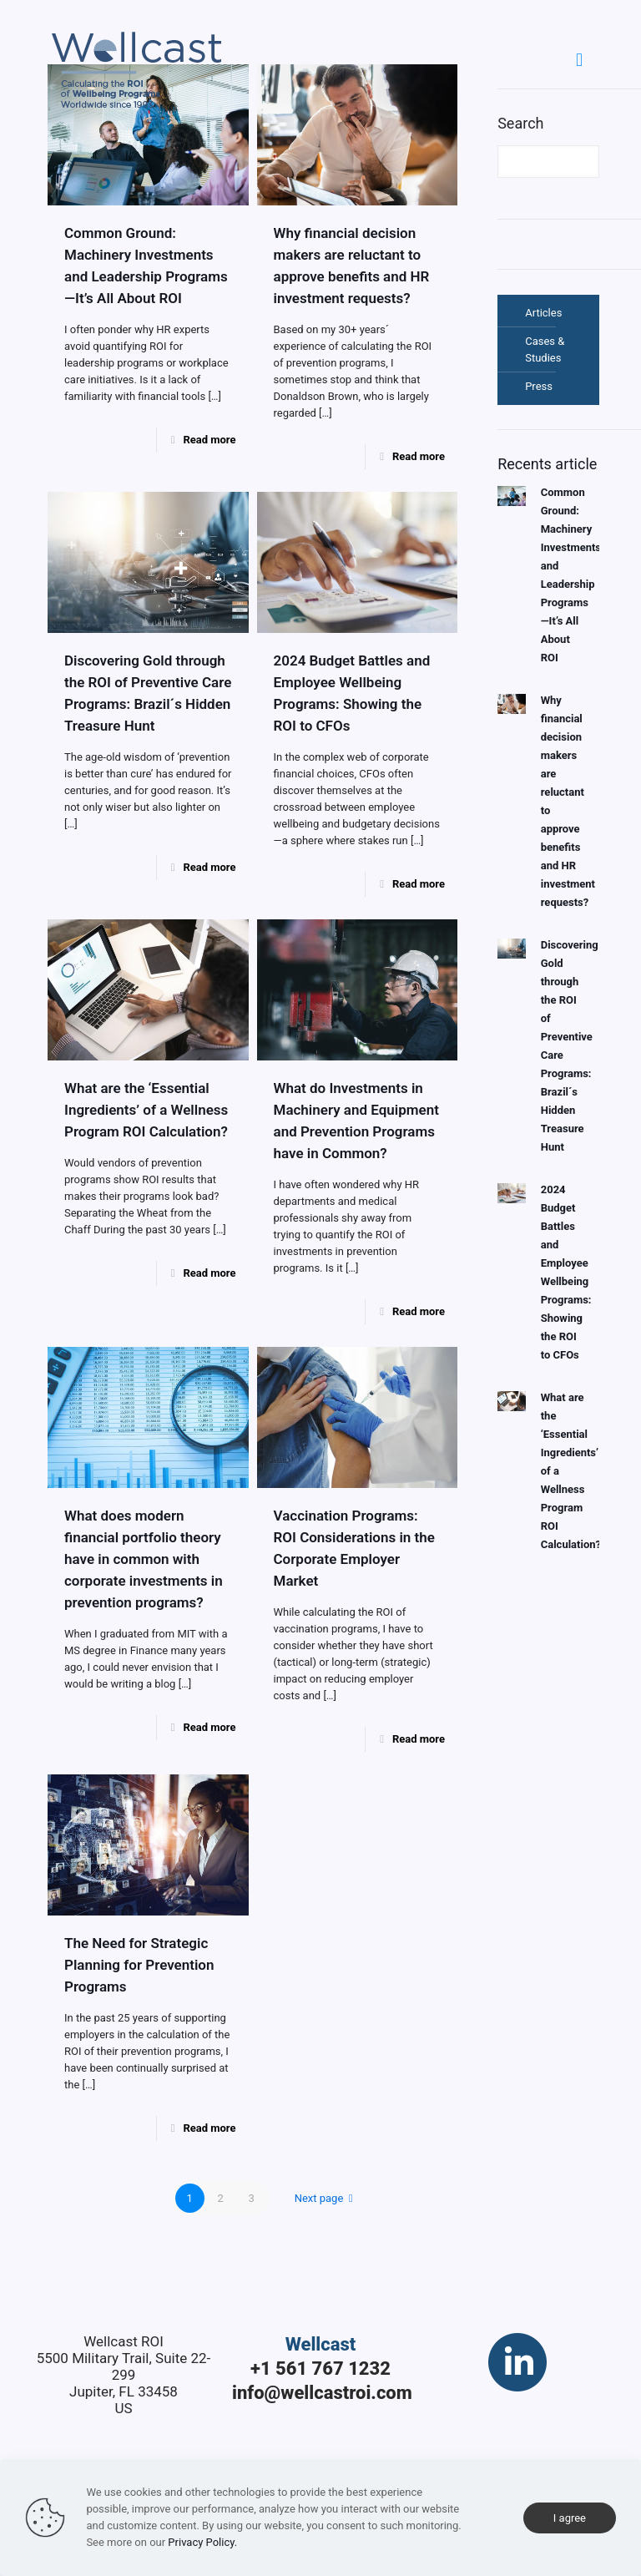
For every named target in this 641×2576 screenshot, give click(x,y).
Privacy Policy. (202, 2542)
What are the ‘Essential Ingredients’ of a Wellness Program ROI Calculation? (146, 1110)
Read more (209, 439)
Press (539, 386)
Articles (543, 312)
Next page (327, 2198)
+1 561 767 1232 (320, 2368)
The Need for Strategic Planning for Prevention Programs (139, 1965)
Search (520, 123)
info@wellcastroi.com (322, 2392)
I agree (569, 2518)
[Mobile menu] (579, 60)
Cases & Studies (544, 349)
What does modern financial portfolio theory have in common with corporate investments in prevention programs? (143, 1559)
